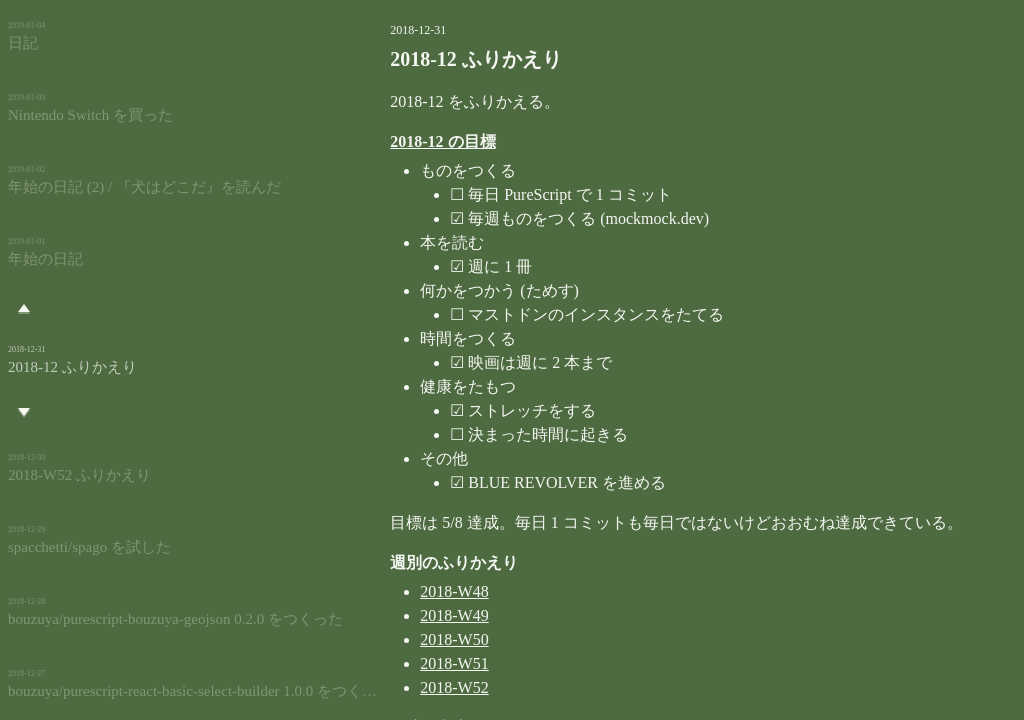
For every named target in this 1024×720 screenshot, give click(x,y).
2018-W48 (379, 591)
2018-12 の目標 (367, 141)
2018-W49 (379, 615)
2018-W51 (379, 663)
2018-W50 (379, 639)
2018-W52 (379, 687)
